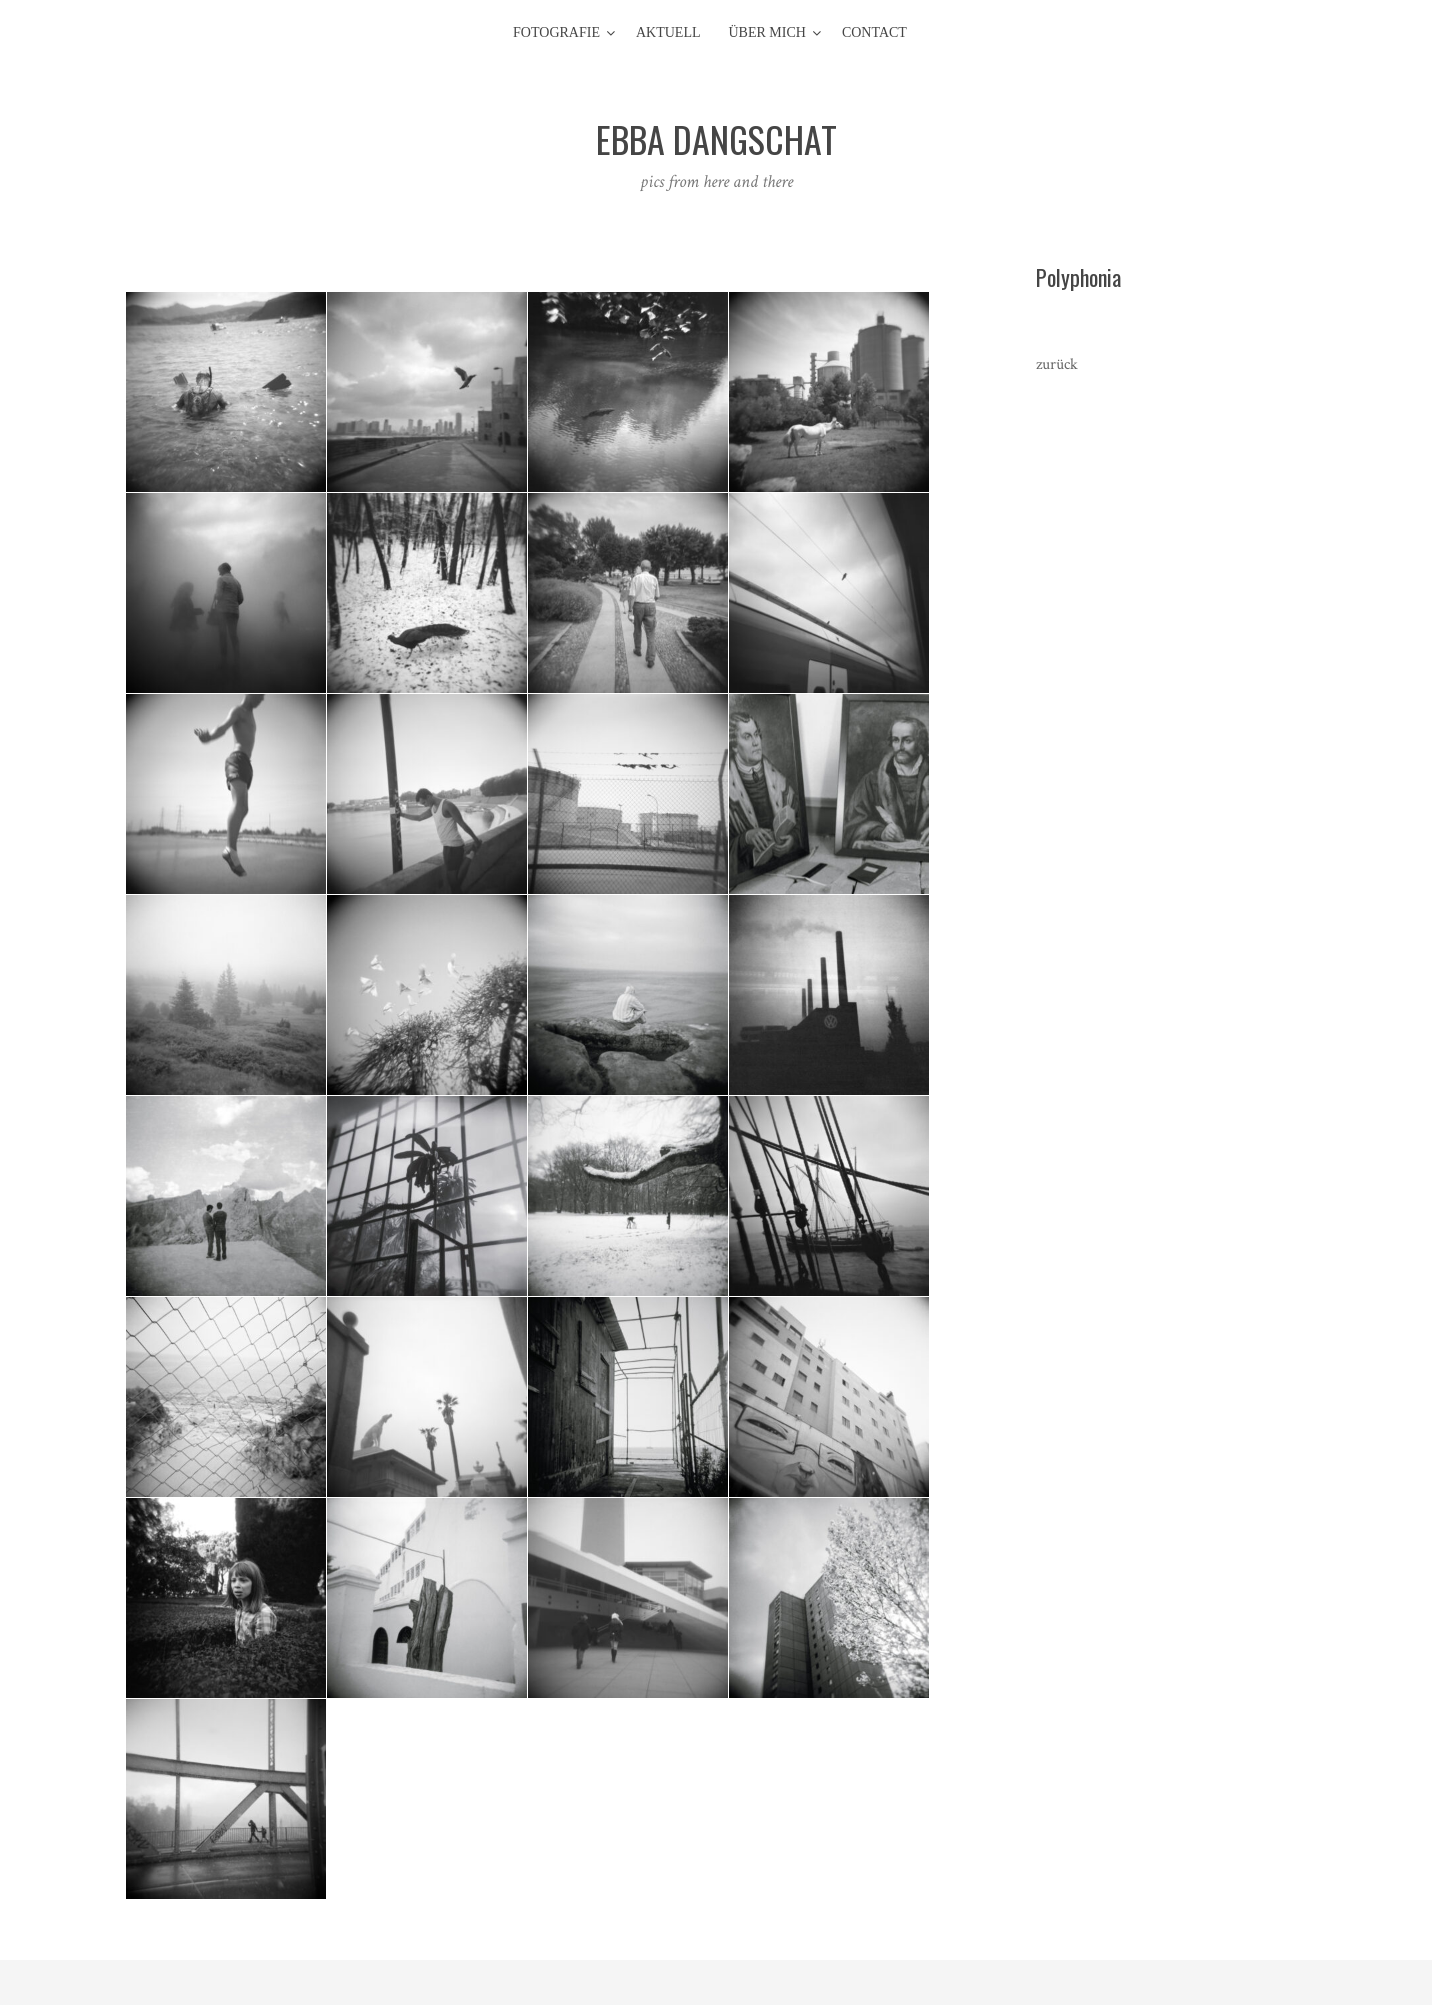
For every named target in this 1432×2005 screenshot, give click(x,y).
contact (874, 32)
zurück (1057, 364)
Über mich (767, 32)
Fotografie (556, 32)
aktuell (668, 32)
